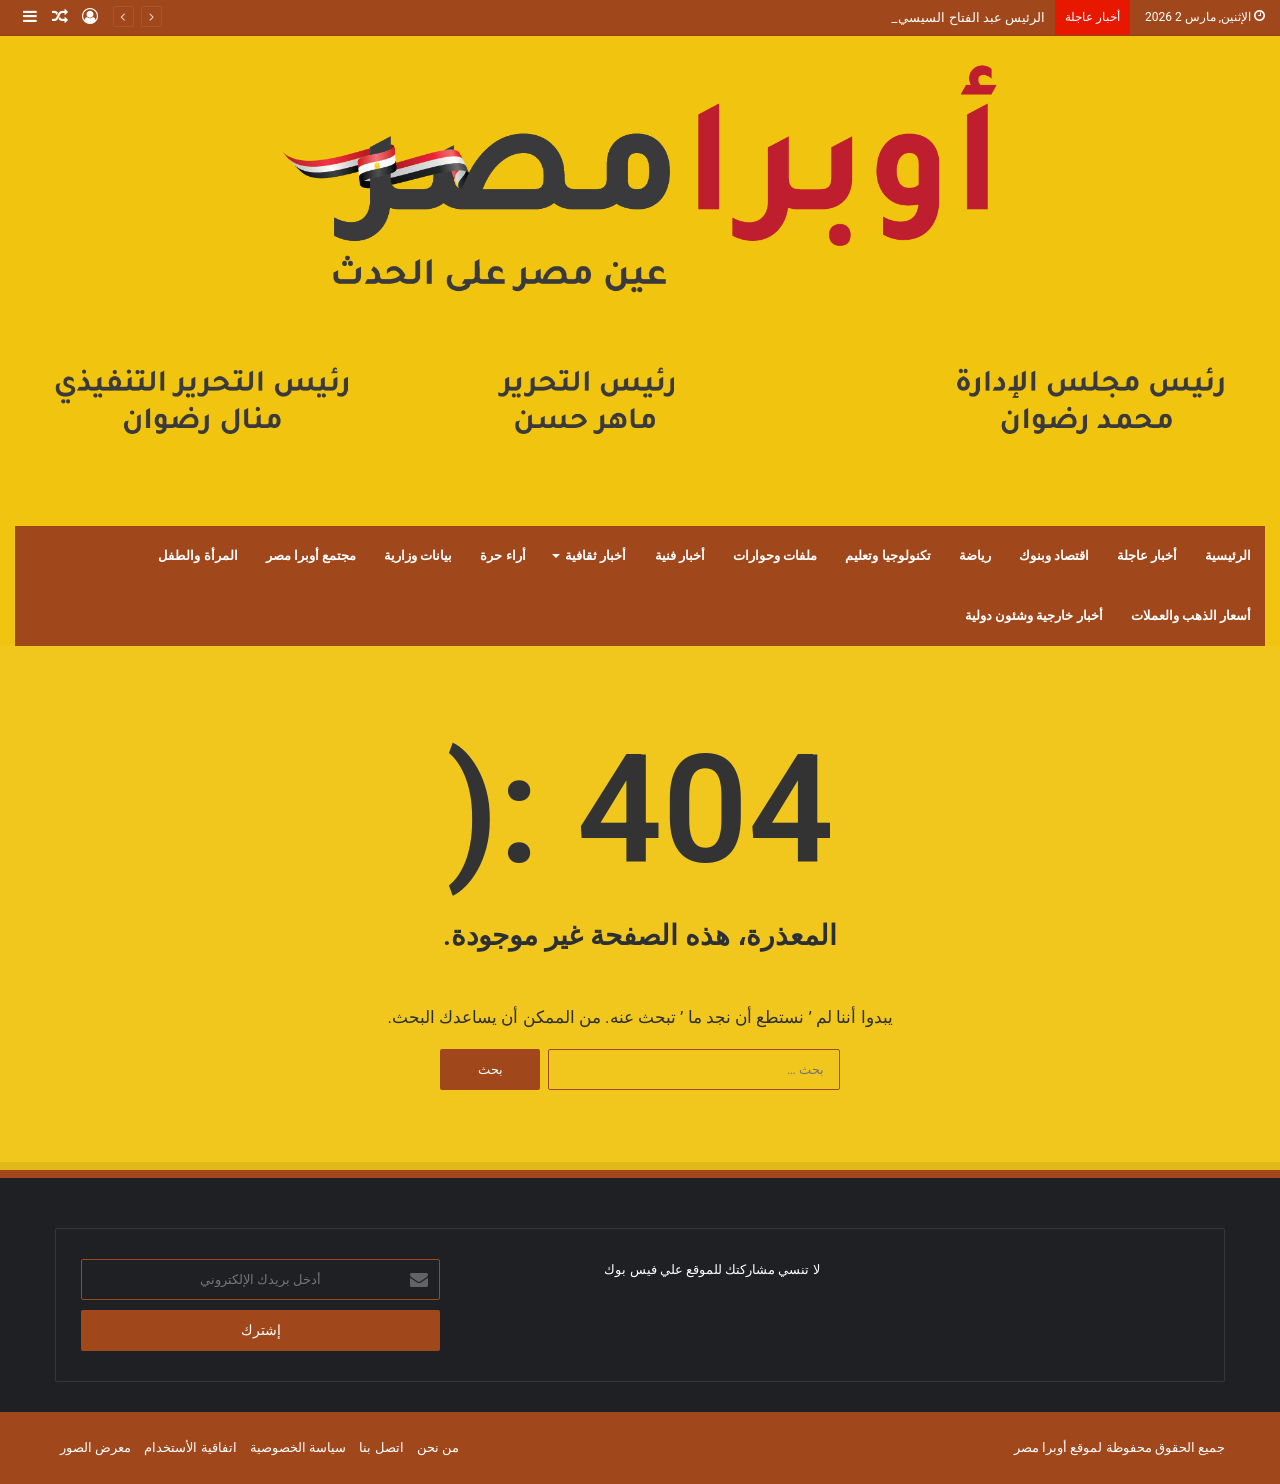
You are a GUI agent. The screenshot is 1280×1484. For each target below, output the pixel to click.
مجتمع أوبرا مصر (311, 555)
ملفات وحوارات (775, 555)
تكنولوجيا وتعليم (887, 555)
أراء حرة (502, 555)
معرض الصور (95, 1447)
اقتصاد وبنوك (1054, 555)
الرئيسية (1228, 555)
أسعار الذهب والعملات (1191, 615)
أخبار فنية (680, 555)
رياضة (975, 555)
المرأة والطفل (197, 555)
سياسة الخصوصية (298, 1447)
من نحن (438, 1447)
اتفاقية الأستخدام (190, 1447)
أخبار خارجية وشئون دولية (1034, 615)
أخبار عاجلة (1147, 555)
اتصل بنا (381, 1447)
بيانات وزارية (418, 555)
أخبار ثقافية (595, 555)
